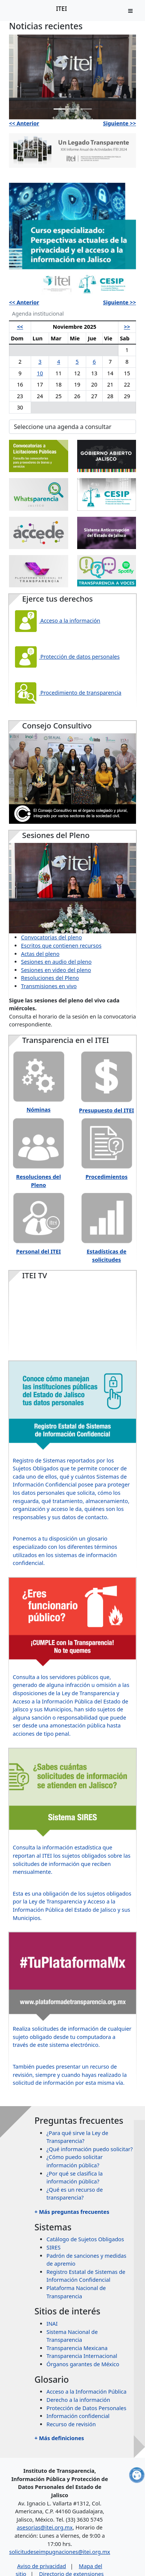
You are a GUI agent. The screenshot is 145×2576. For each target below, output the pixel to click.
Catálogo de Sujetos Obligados (85, 2239)
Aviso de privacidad (41, 2566)
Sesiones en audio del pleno (56, 961)
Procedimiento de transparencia (67, 692)
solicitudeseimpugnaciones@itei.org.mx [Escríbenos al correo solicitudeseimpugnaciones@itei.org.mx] (59, 2551)
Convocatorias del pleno (51, 937)
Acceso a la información (56, 620)
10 (40, 373)
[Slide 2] (72, 109)
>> (127, 326)
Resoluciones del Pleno (50, 977)
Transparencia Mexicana (77, 2348)
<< (20, 326)
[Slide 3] (86, 109)
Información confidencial (77, 2416)
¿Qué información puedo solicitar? (89, 2149)
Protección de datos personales (66, 656)
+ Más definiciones (59, 2438)
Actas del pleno (40, 953)
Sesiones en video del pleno (56, 970)
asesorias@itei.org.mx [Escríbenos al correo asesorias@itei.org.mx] (45, 2527)
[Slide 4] (99, 288)
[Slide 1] (59, 109)
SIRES (53, 2247)
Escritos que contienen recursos (61, 945)
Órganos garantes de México (82, 2364)
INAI (52, 2323)
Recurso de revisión (71, 2424)
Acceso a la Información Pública (86, 2391)
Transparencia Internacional (81, 2355)
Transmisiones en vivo (49, 986)
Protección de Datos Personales (86, 2408)
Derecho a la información (78, 2399)
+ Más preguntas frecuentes (71, 2211)
